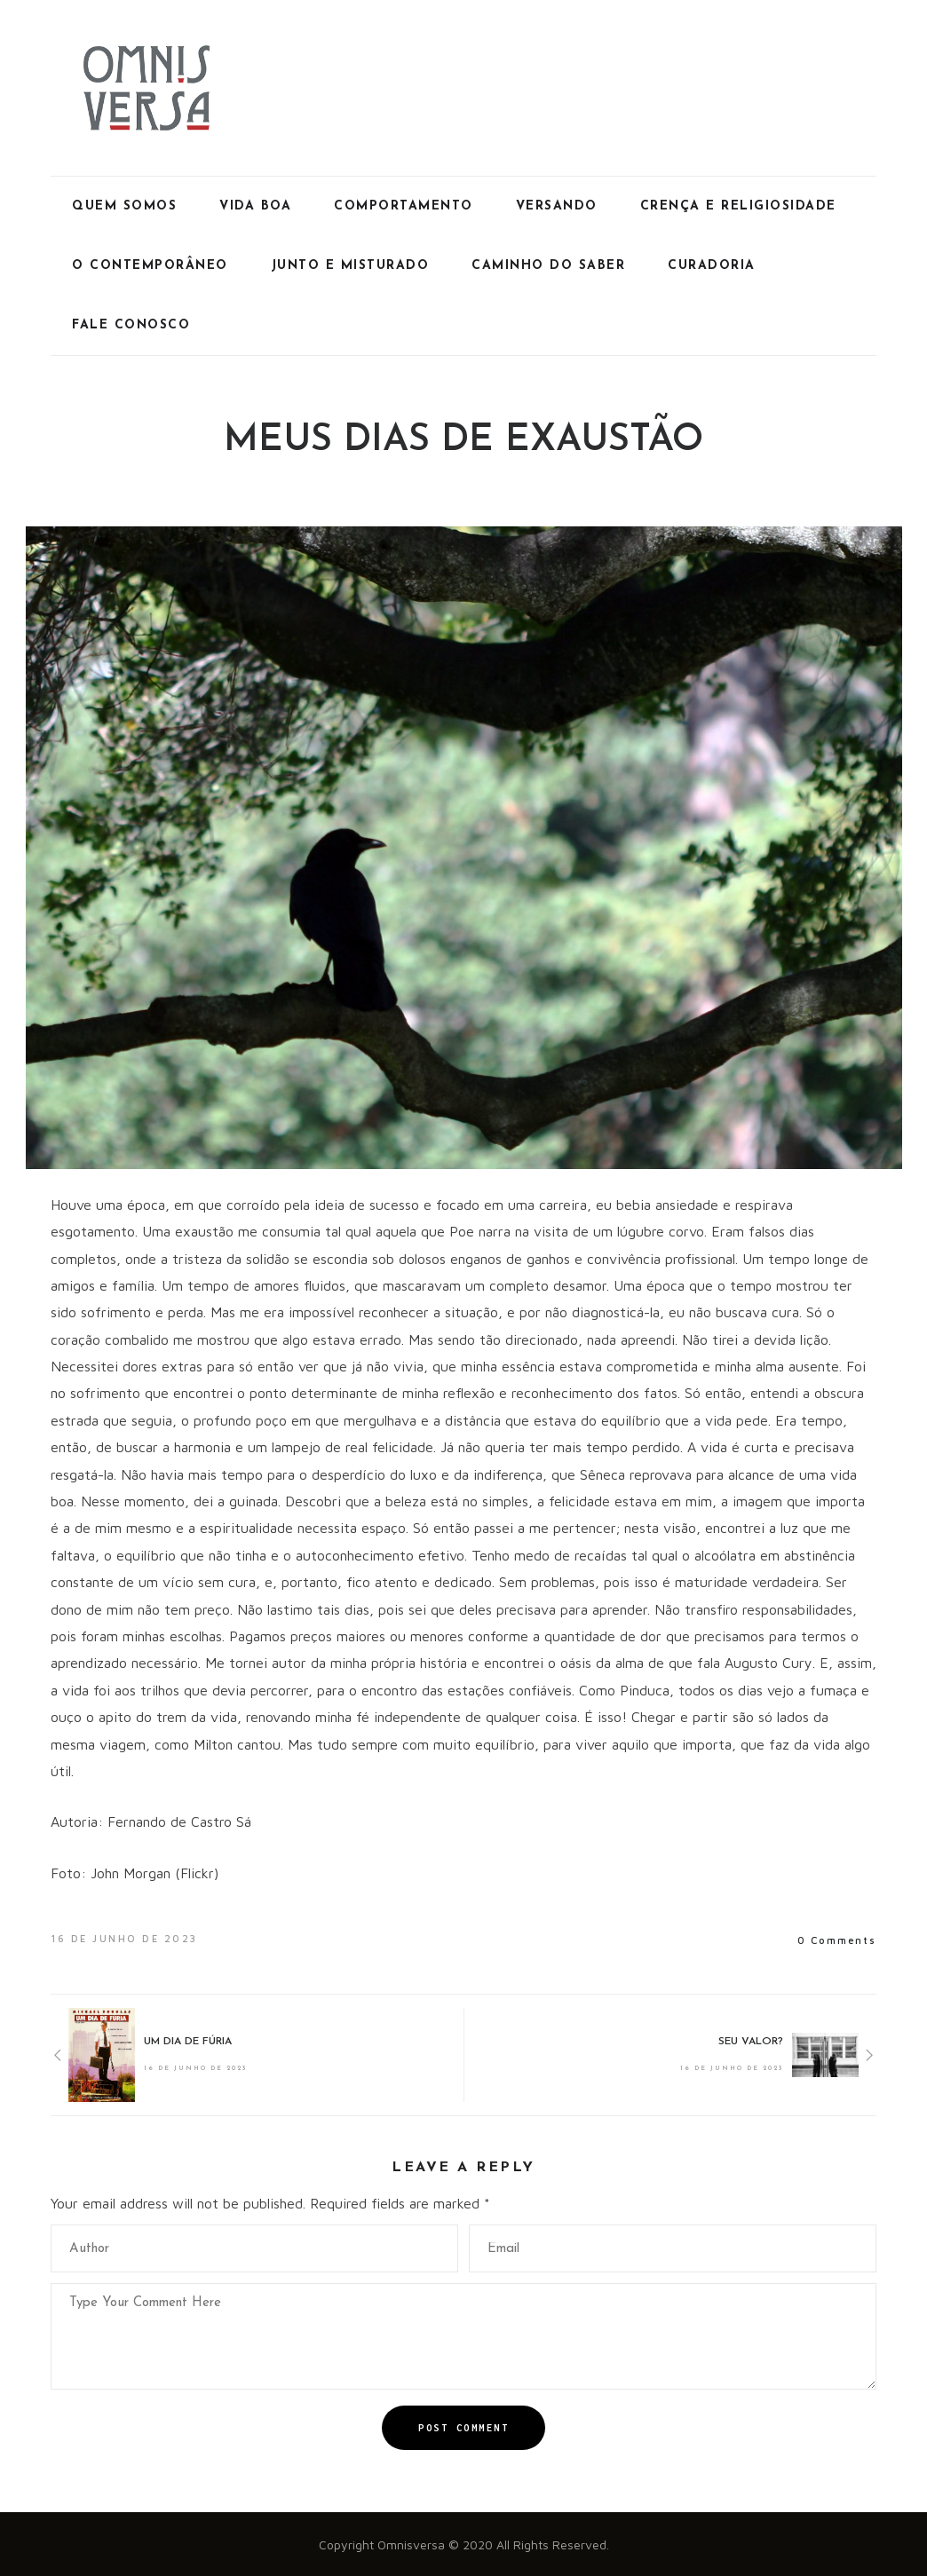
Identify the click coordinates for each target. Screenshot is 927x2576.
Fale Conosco (131, 325)
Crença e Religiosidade (738, 206)
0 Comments (836, 1940)
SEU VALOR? (750, 2041)
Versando (557, 206)
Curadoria (712, 266)
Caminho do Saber (548, 266)
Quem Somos (124, 206)
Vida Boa (255, 206)
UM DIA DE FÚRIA (188, 2041)
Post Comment (463, 2427)
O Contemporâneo (150, 266)
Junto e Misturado (350, 266)
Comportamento (403, 206)
